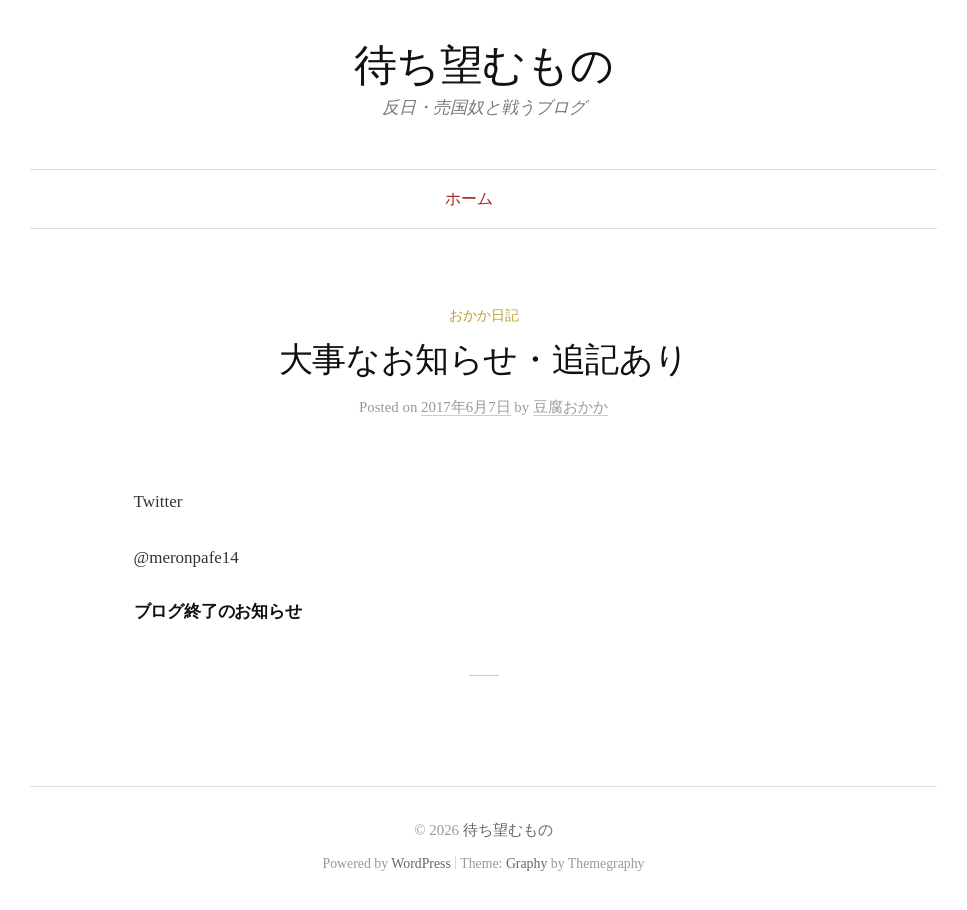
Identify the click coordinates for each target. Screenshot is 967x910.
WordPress (421, 863)
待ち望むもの (483, 65)
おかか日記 (484, 315)
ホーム (469, 198)
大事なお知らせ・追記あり (484, 359)
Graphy (526, 863)
